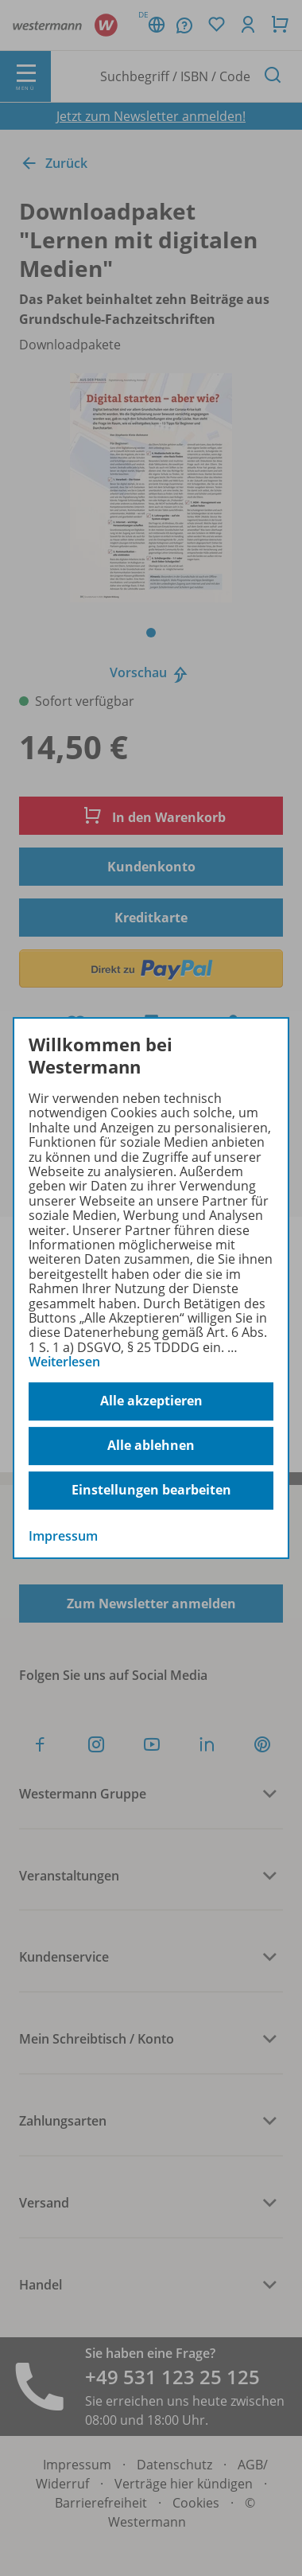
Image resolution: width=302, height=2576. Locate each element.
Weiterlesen (64, 1361)
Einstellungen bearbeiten (151, 1489)
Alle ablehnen (151, 1445)
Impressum (63, 1536)
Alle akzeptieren (151, 1400)
